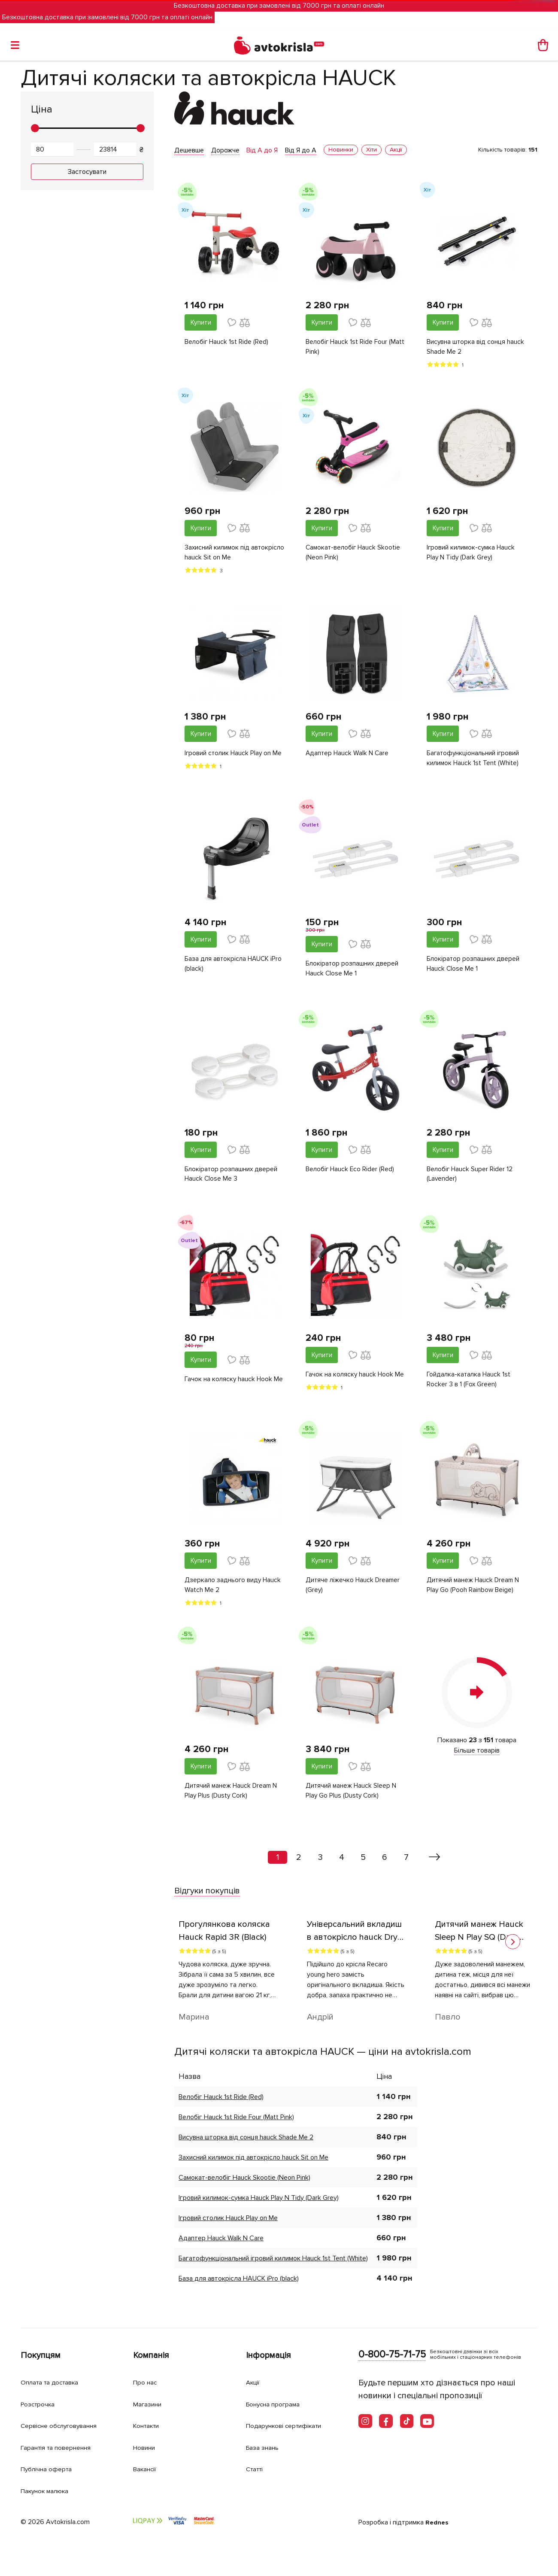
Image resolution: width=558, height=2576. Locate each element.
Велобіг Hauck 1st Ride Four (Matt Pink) (356, 347)
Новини (146, 2447)
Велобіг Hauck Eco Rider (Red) (351, 1173)
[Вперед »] (434, 1864)
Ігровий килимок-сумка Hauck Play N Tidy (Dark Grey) (472, 554)
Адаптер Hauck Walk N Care (348, 755)
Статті (256, 2468)
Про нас (146, 2382)
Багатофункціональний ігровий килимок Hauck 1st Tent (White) (474, 760)
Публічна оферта (49, 2468)
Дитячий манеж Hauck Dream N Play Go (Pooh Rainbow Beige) (474, 1591)
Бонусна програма (277, 2404)
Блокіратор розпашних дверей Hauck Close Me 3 (232, 1178)
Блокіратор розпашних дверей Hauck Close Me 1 (353, 972)
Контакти (149, 2425)
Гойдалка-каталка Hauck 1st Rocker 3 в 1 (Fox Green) (469, 1385)
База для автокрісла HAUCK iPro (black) (234, 967)
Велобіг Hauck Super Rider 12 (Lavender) (470, 1178)
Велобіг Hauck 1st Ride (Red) (227, 342)
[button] (512, 1948)
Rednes (437, 2522)
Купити (201, 322)
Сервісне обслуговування (65, 2425)
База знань (265, 2447)
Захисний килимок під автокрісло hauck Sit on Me (226, 554)
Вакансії (147, 2468)
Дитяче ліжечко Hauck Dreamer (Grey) (354, 1591)
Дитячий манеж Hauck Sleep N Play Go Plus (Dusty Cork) (352, 1798)
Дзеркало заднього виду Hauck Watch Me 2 (233, 1591)
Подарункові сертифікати (289, 2425)
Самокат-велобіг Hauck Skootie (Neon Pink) (354, 554)
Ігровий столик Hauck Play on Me (234, 755)
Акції (254, 2382)
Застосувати (87, 171)
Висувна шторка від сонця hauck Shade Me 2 (476, 347)
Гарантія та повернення (61, 2447)
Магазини (150, 2404)
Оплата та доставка (54, 2382)
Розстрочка (41, 2404)
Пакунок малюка (49, 2490)
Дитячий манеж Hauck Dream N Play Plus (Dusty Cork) (232, 1798)
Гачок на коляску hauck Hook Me (234, 1384)
